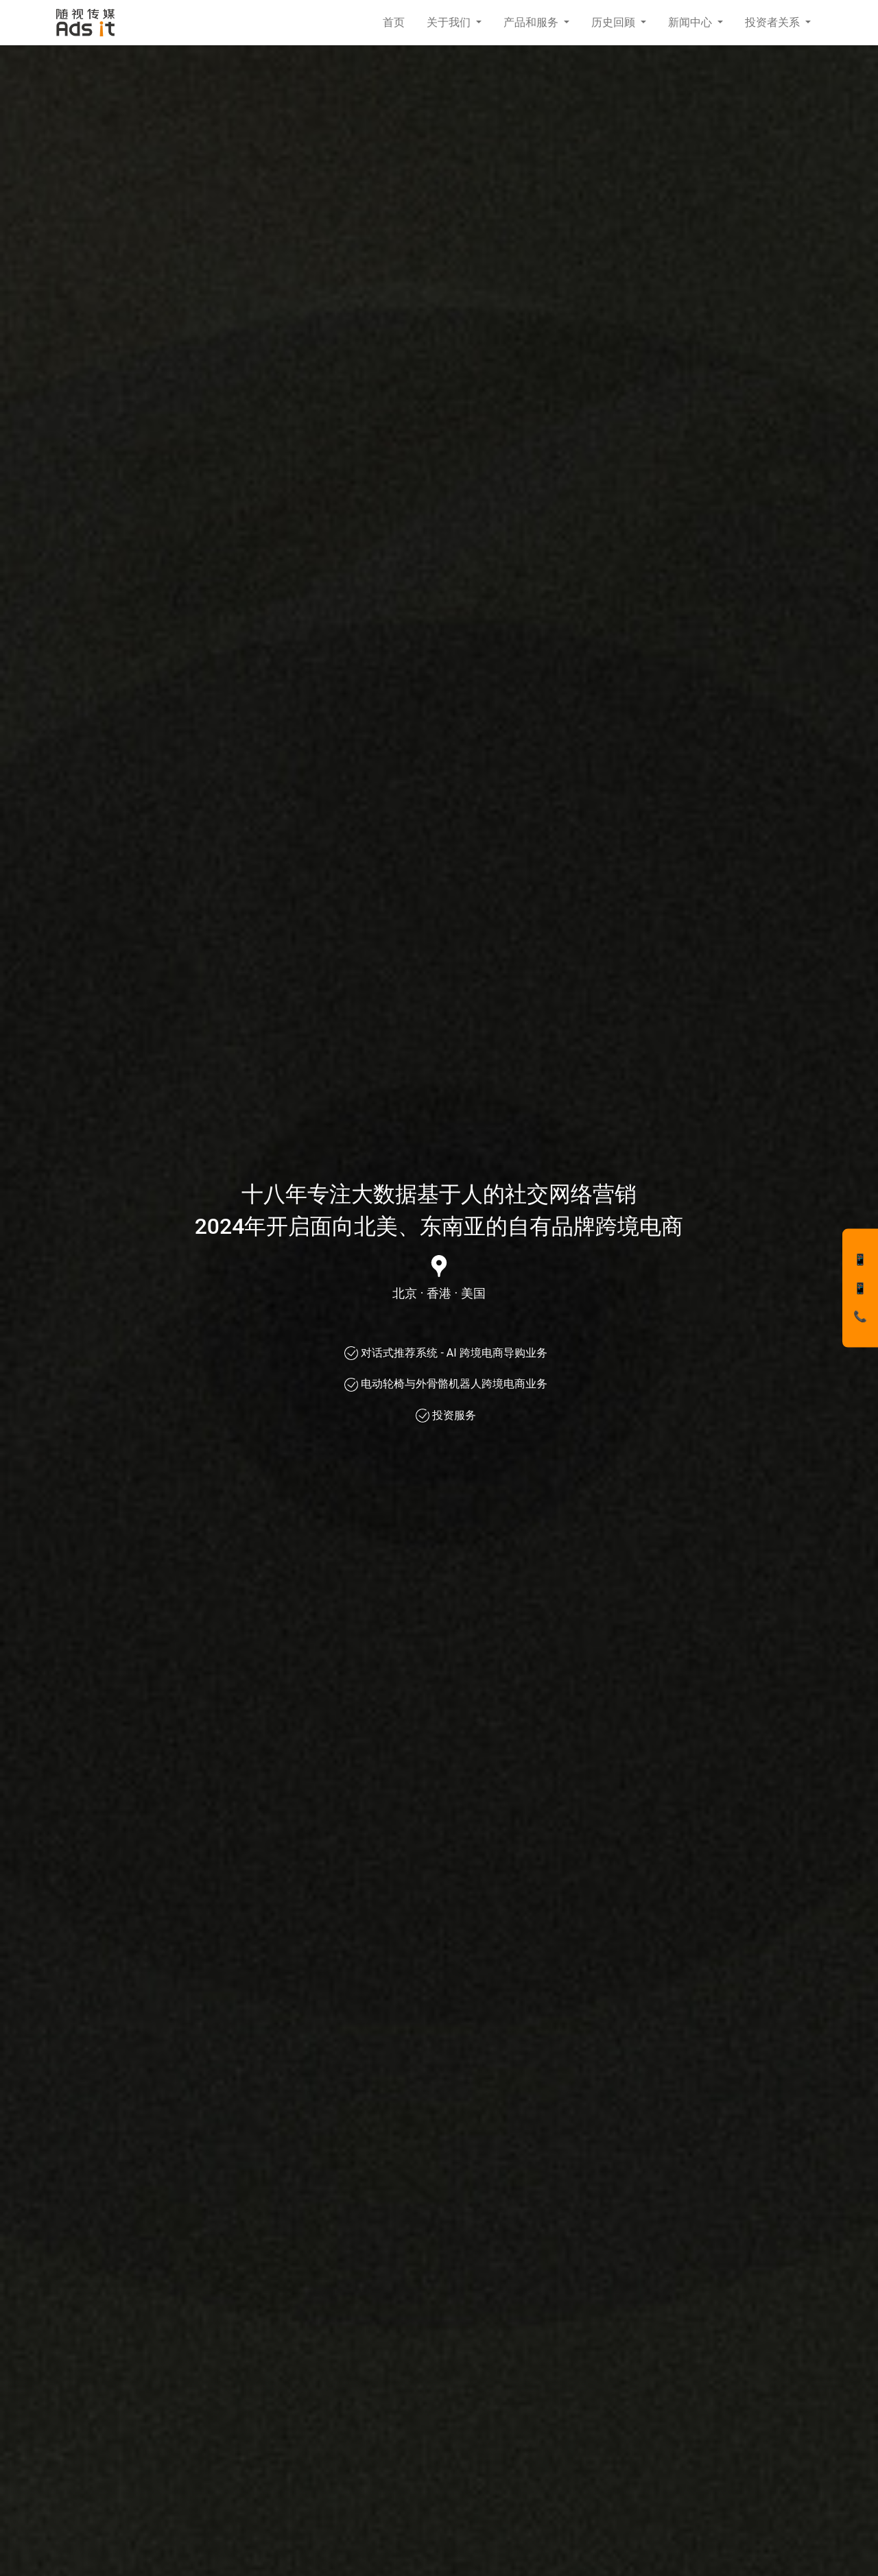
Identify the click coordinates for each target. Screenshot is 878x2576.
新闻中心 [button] (691, 22)
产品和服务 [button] (532, 22)
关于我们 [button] (450, 22)
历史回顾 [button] (614, 22)
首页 (394, 22)
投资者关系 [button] (774, 22)
